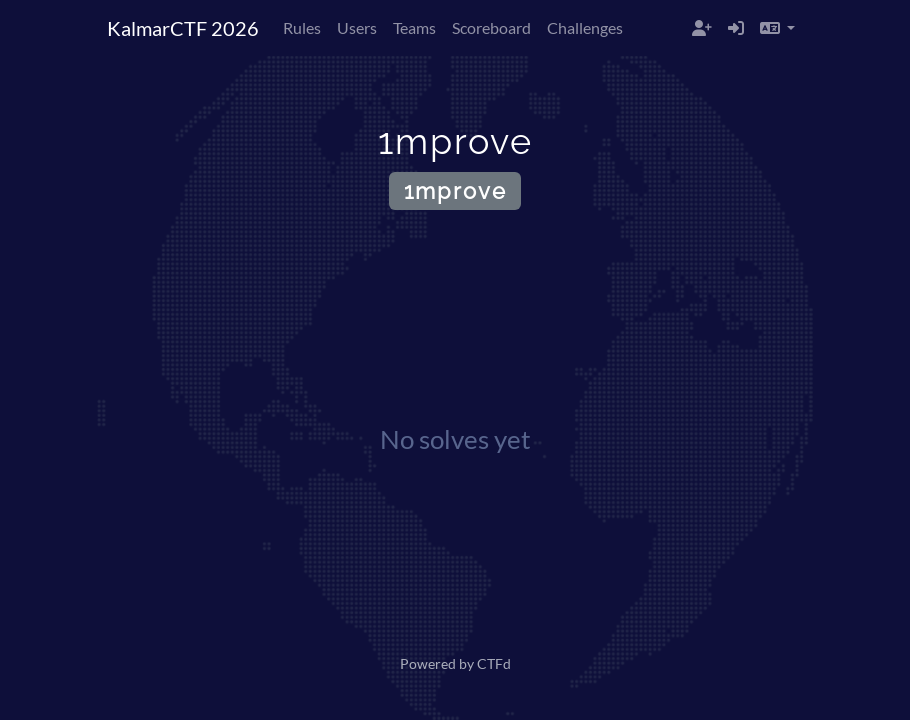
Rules (302, 27)
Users (357, 27)
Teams (414, 27)
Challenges (585, 27)
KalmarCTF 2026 (183, 28)
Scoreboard (491, 27)
